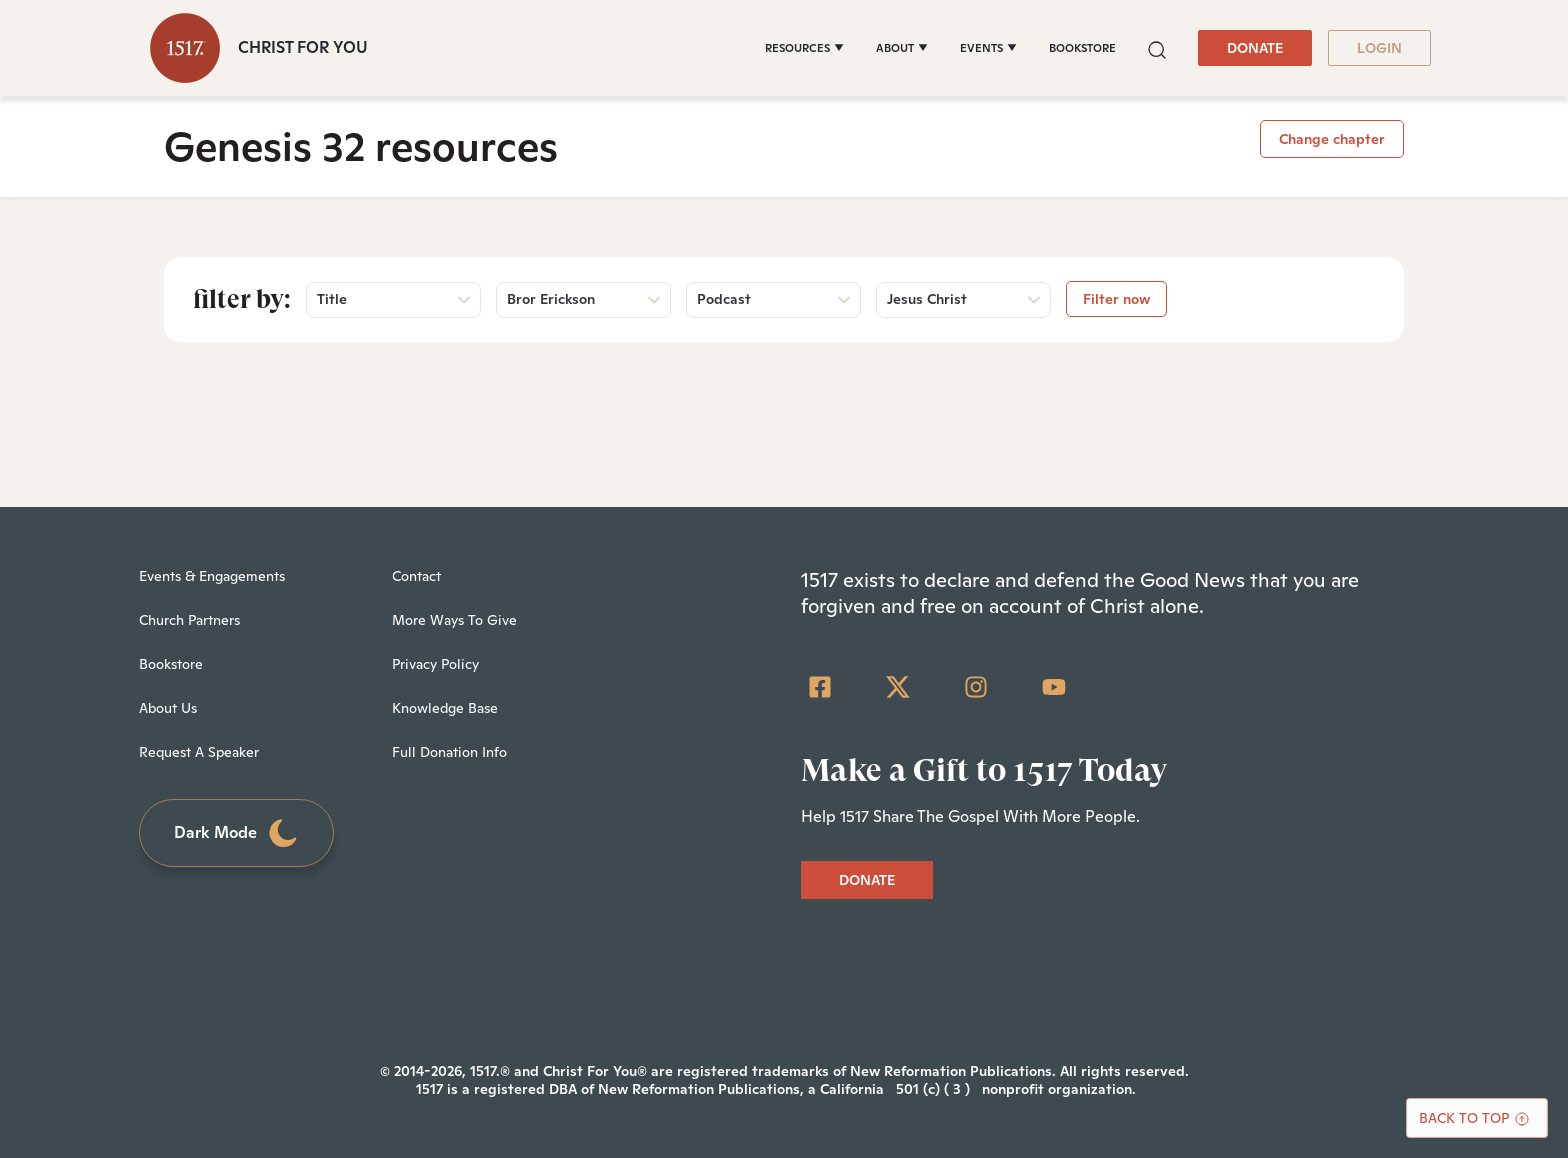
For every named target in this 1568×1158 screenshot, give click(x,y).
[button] (1157, 47)
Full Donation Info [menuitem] (449, 752)
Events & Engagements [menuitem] (212, 576)
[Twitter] (898, 687)
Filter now (1116, 299)
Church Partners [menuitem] (189, 620)
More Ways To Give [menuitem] (454, 620)
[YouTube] (1054, 687)
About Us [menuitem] (168, 708)
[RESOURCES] (804, 48)
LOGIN (1379, 48)
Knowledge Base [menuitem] (445, 708)
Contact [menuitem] (416, 576)
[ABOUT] (902, 48)
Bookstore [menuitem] (171, 664)
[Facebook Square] (820, 687)
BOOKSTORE (1082, 48)
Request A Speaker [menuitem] (199, 752)
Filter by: (242, 299)
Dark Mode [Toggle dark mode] (237, 833)
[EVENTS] (988, 48)
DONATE (1255, 48)
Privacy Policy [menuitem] (435, 664)
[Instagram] (976, 687)
